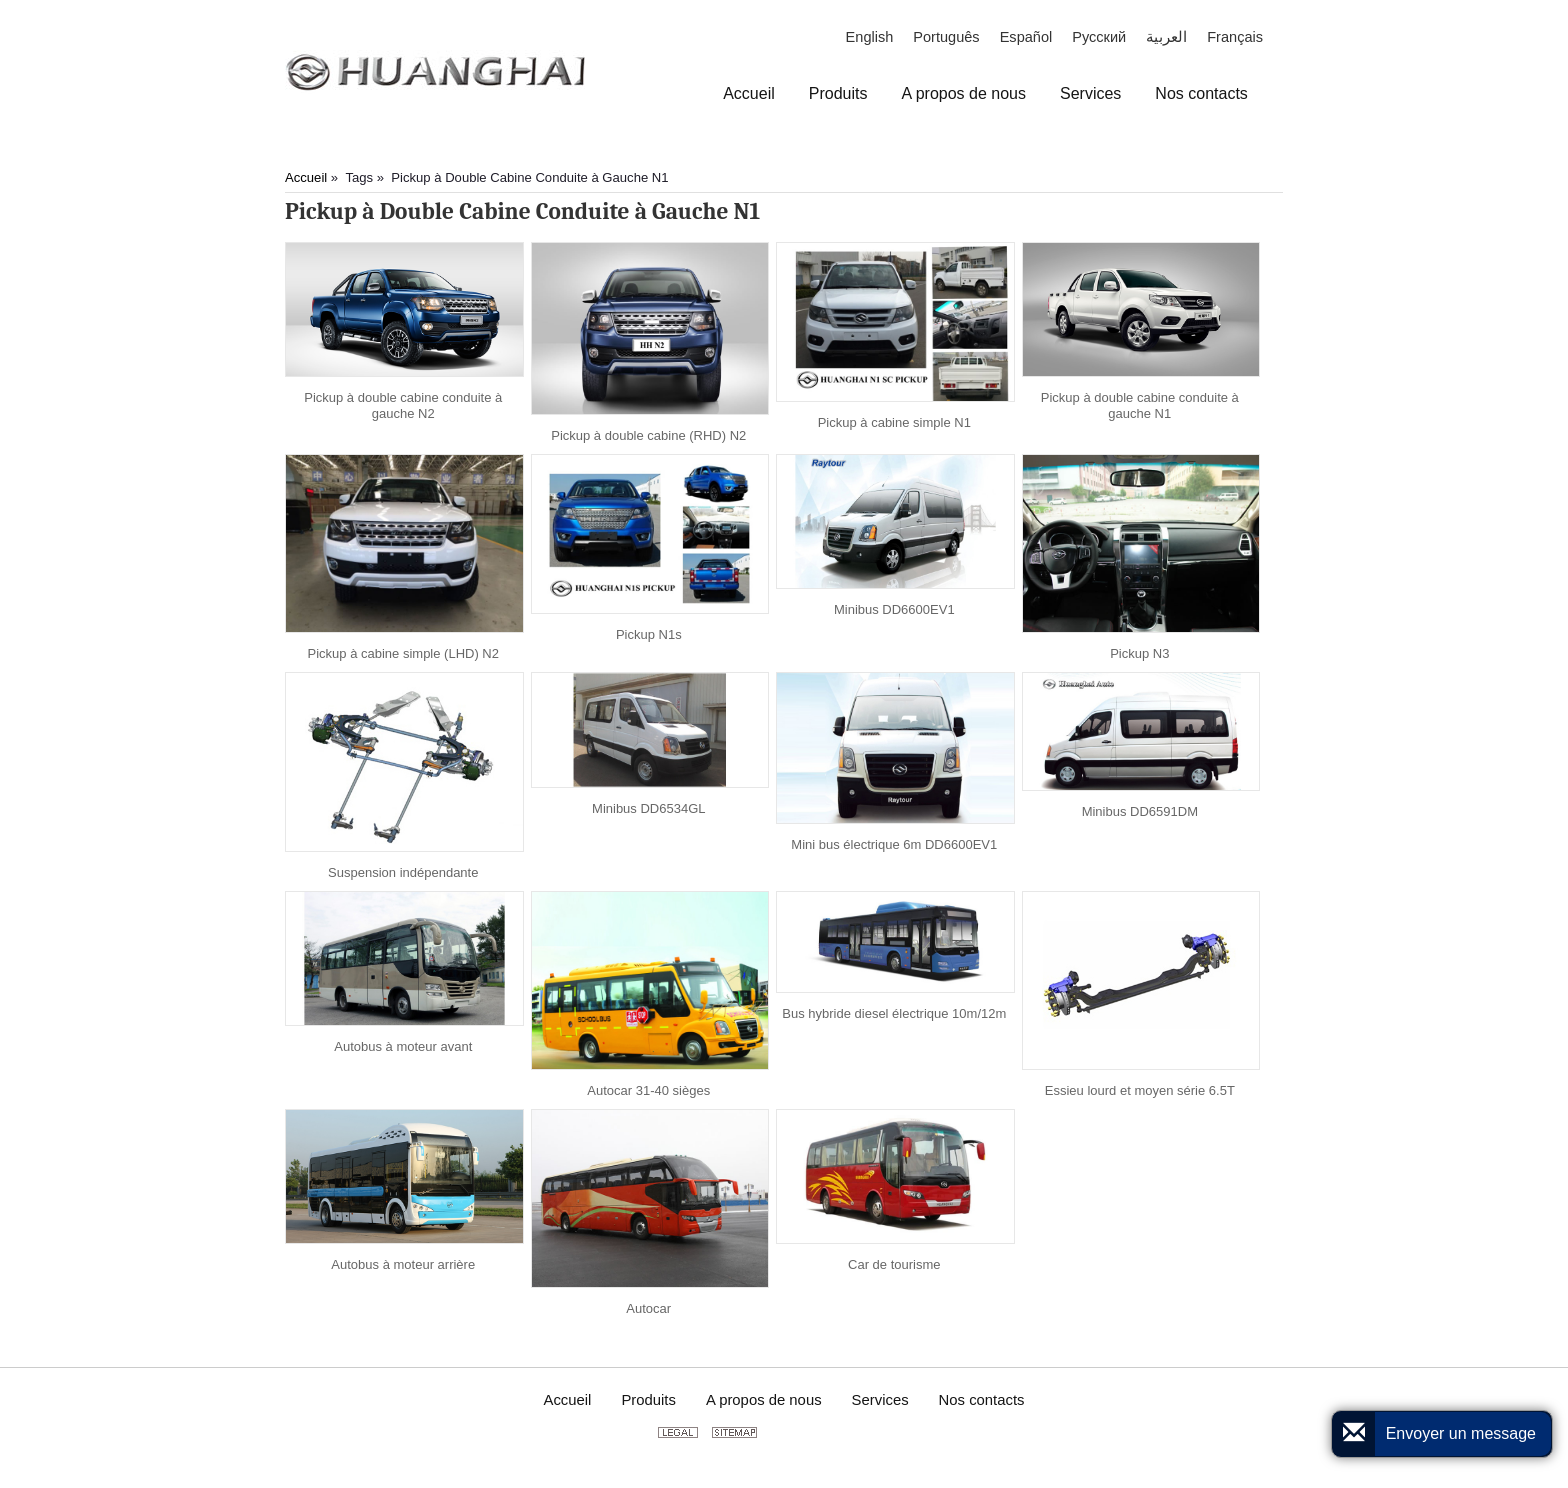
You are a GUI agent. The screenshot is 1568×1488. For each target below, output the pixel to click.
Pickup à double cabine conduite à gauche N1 (1140, 405)
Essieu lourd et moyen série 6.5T (1140, 1090)
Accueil (306, 177)
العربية (1166, 37)
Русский (1099, 37)
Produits (648, 1400)
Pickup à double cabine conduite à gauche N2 (403, 405)
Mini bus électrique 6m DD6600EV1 (894, 844)
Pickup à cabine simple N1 (894, 422)
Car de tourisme (894, 1264)
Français (1235, 37)
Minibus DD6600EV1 (894, 609)
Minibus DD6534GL (648, 808)
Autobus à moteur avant (403, 1046)
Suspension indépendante (403, 872)
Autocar (648, 1308)
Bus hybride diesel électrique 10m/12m (894, 1013)
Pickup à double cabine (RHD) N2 (648, 435)
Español (1026, 37)
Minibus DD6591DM (1140, 811)
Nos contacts (982, 1400)
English (870, 37)
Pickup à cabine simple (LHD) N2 (403, 653)
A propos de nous (764, 1400)
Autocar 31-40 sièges (648, 1090)
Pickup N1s (649, 634)
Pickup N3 (1139, 653)
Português (946, 37)
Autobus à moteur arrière (403, 1264)
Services (880, 1400)
